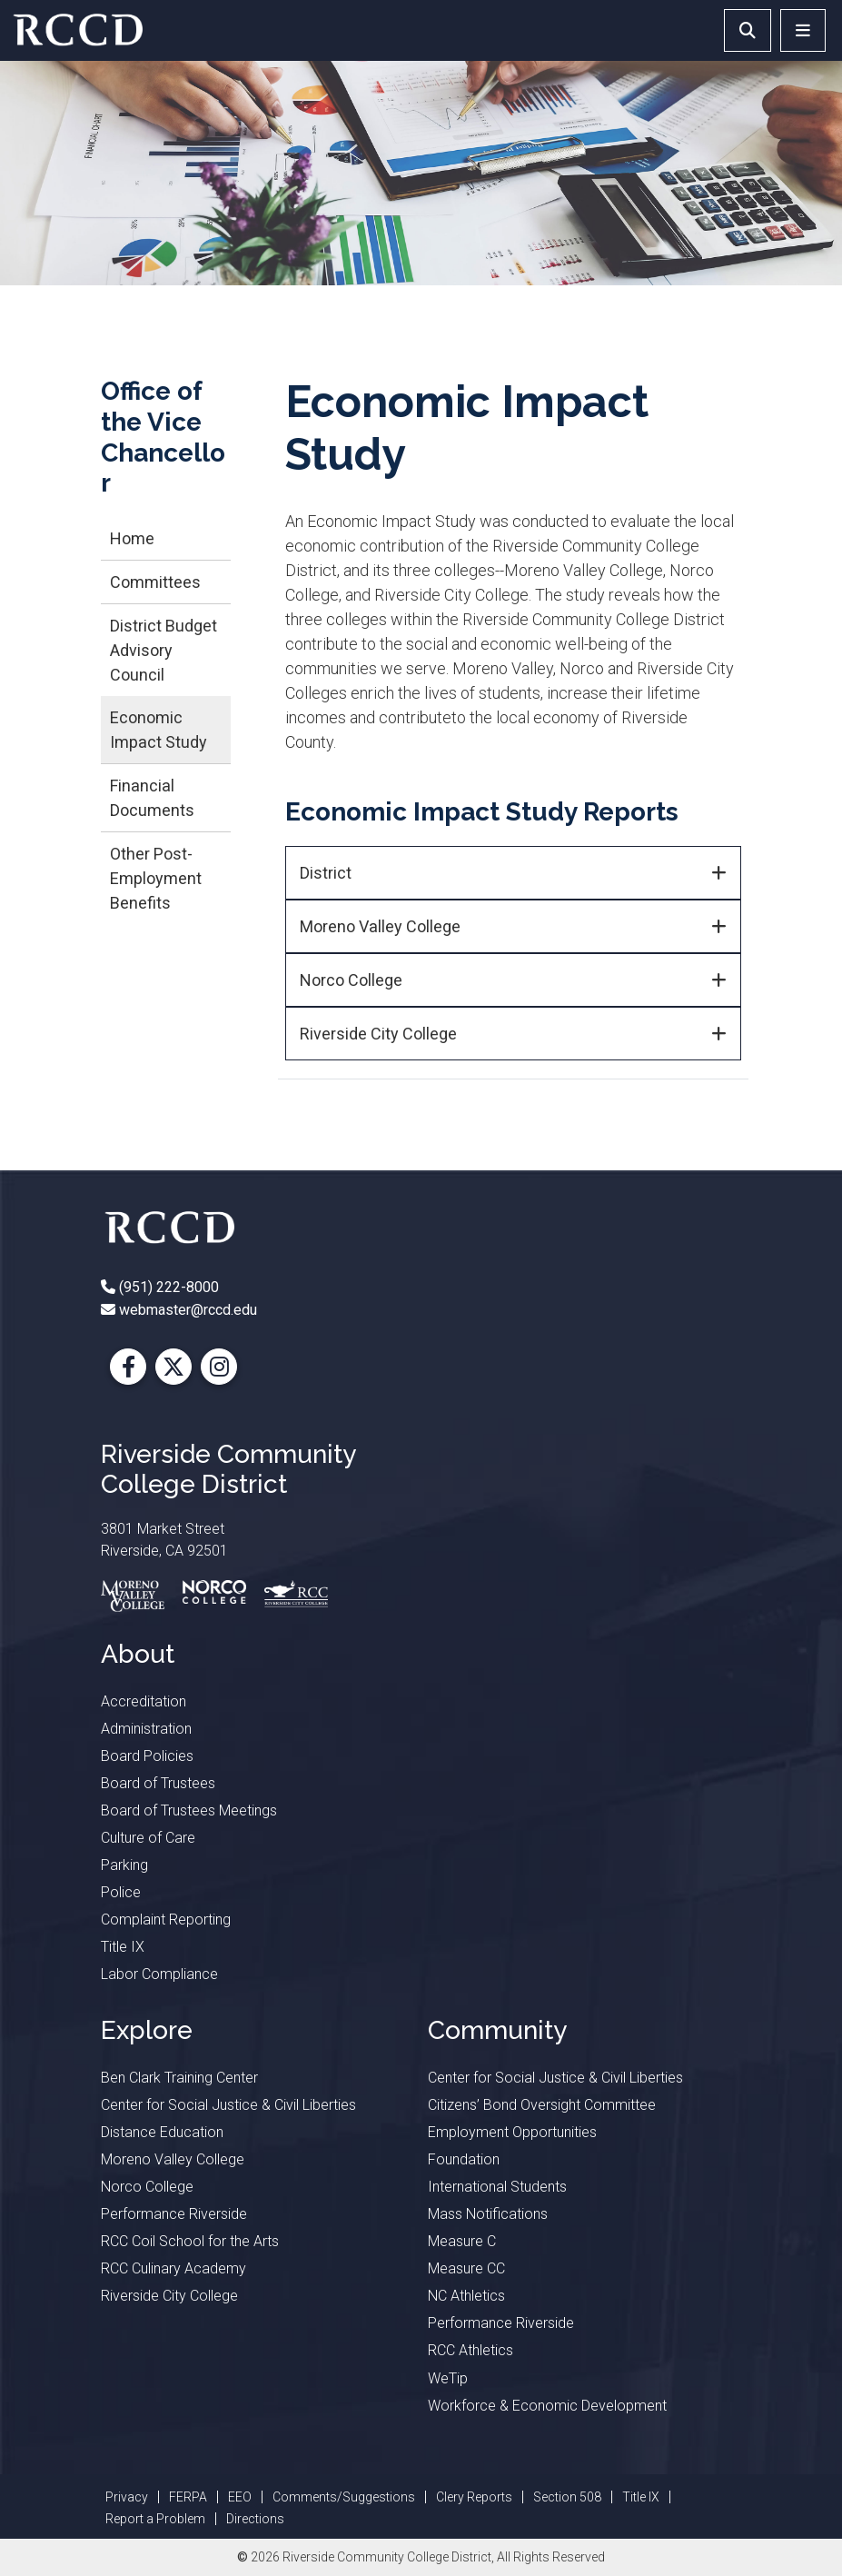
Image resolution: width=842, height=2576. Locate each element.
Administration (146, 1728)
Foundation (464, 2159)
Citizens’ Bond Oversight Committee (542, 2105)
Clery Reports (474, 2497)
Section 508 (567, 2497)
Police (121, 1892)
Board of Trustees (158, 1783)
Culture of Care (148, 1837)
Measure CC (466, 2268)
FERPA (188, 2497)
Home (132, 538)
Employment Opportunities (512, 2132)
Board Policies (147, 1756)
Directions (255, 2518)
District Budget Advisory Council (163, 650)
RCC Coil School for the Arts (190, 2241)
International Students (497, 2186)
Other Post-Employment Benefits (156, 878)
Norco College (351, 980)
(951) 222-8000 (167, 1287)
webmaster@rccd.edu (186, 1309)
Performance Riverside (174, 2214)
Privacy (126, 2497)
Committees (155, 582)
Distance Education (162, 2132)
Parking (124, 1865)
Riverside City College (378, 1033)
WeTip (448, 2378)
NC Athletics (466, 2295)
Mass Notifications (488, 2214)
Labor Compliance (159, 1974)
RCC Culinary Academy (173, 2268)
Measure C (462, 2241)
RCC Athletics (470, 2350)
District (326, 872)
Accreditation (143, 1701)
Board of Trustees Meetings (189, 1810)
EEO (240, 2497)
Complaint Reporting (166, 1919)
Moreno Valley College (380, 926)
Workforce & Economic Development (547, 2405)
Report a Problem (155, 2518)
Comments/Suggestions (343, 2497)
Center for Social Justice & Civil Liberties (228, 2105)
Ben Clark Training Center (179, 2077)
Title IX (122, 1946)
